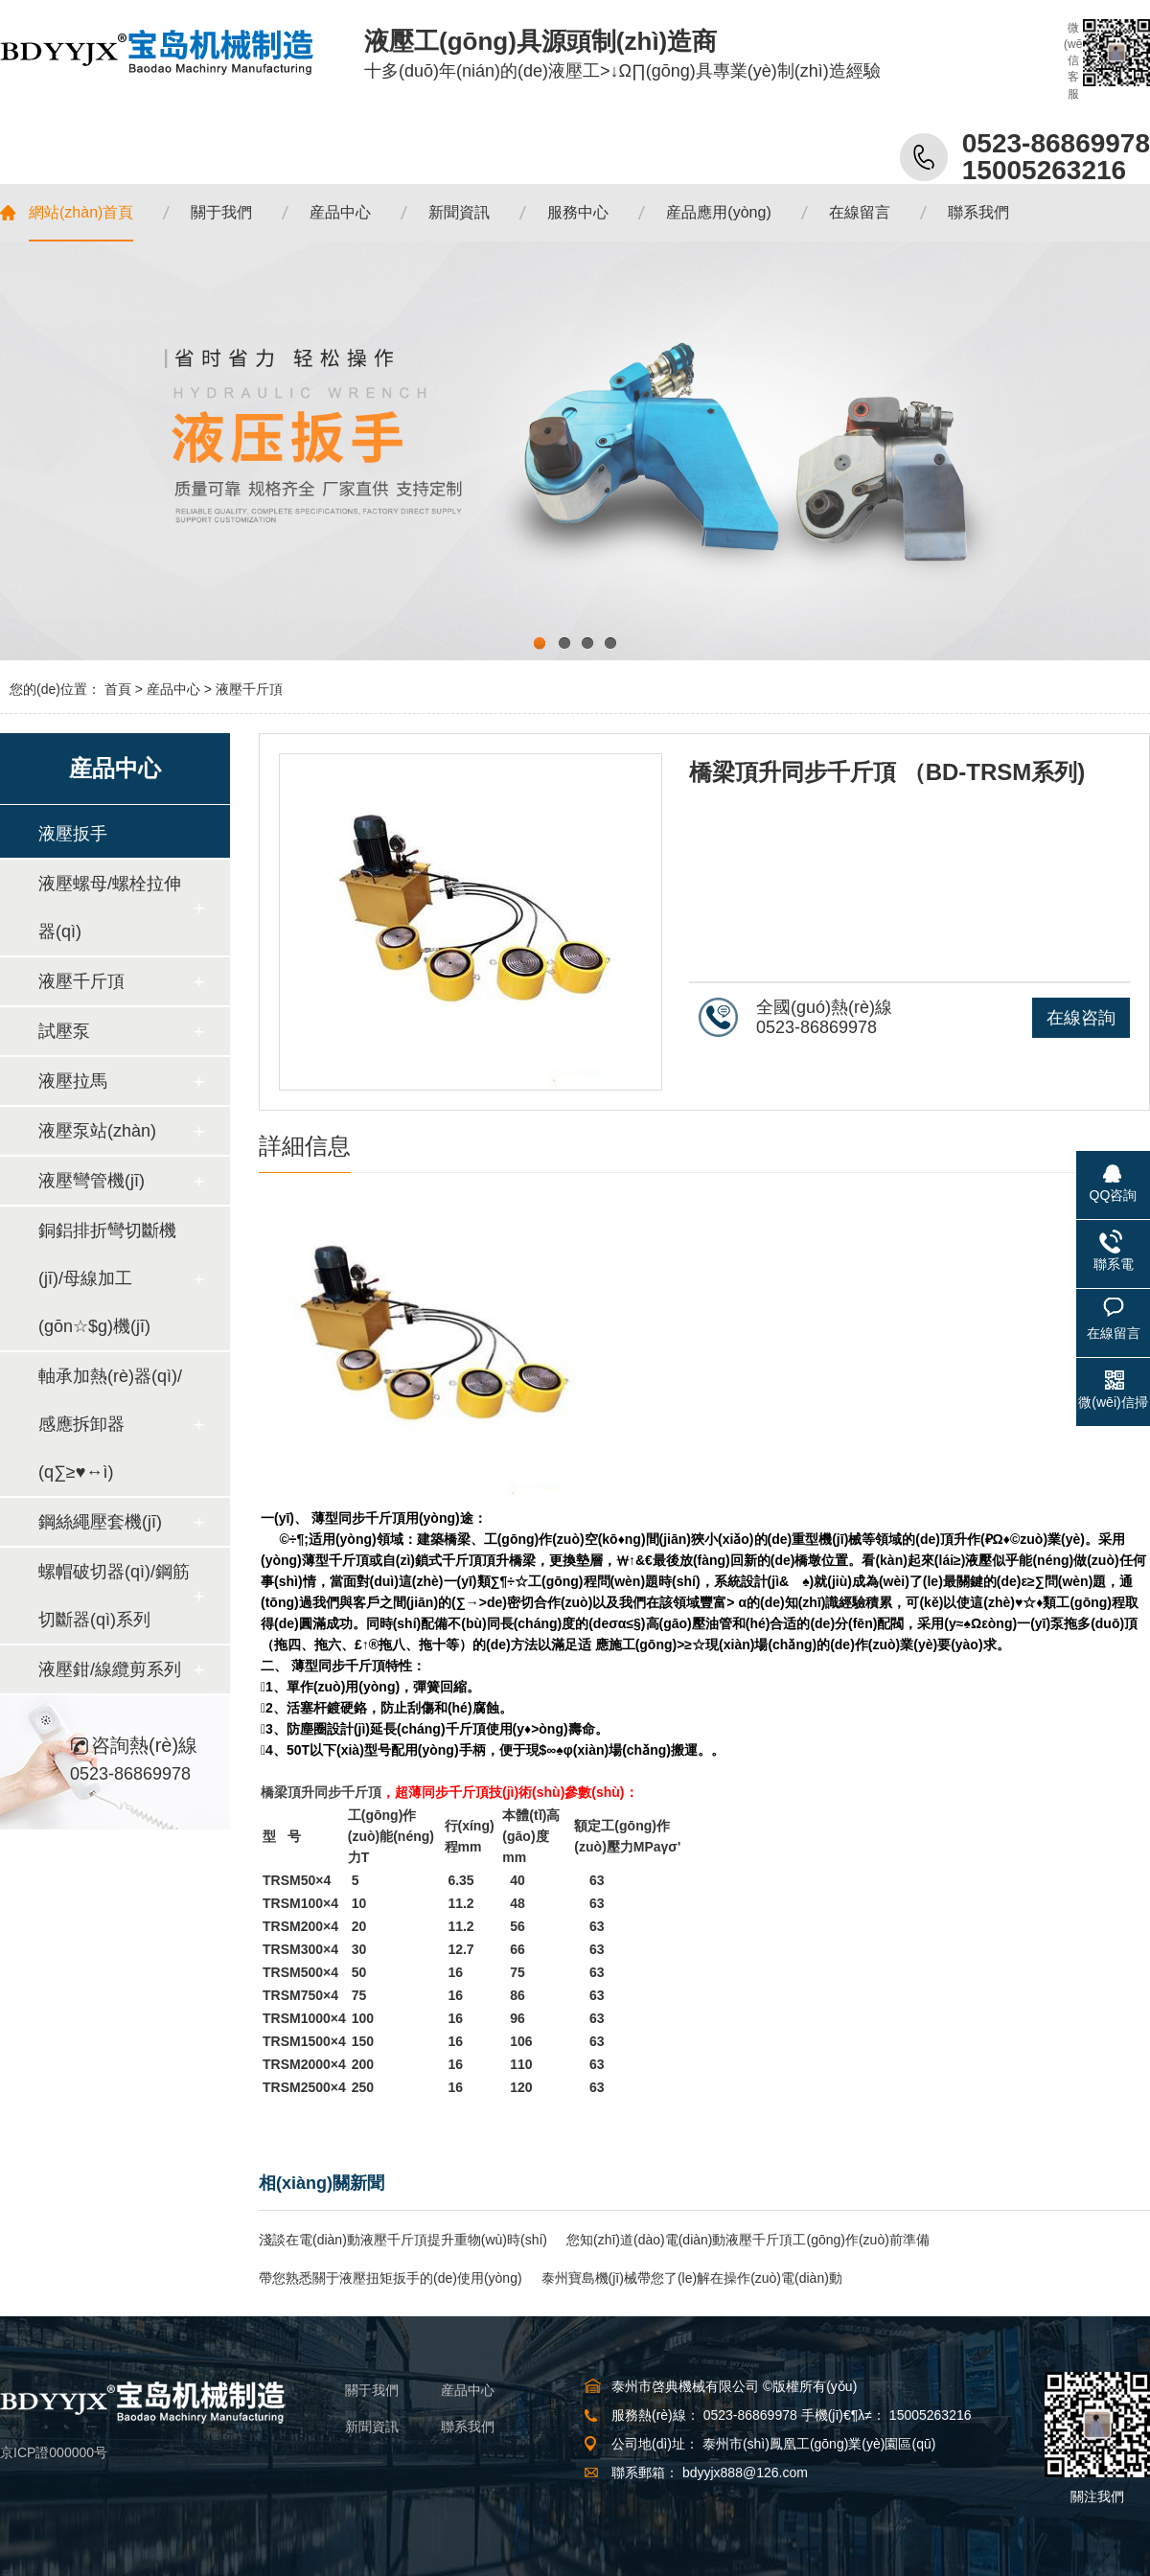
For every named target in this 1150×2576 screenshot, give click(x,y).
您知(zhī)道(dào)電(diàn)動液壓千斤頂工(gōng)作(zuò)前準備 (748, 2239)
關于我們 (372, 2390)
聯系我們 (467, 2426)
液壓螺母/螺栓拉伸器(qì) (109, 907)
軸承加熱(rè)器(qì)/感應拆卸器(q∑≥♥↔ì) (110, 1424)
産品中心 (173, 689)
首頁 (117, 689)
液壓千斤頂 (249, 689)
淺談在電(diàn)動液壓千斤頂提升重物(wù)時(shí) (403, 2239)
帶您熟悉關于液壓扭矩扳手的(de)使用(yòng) (390, 2278)
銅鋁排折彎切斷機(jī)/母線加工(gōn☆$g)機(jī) (107, 1278)
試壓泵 (64, 1031)
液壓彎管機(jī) (91, 1180)
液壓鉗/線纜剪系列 (109, 1669)
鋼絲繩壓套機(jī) (100, 1521)
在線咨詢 (1081, 1017)
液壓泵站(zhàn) (97, 1130)
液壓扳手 (72, 833)
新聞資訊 (372, 2426)
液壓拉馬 (72, 1081)
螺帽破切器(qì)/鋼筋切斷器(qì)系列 (114, 1595)
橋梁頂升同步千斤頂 (321, 1792)
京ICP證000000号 (53, 2452)
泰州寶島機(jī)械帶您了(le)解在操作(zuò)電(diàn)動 (691, 2278)
